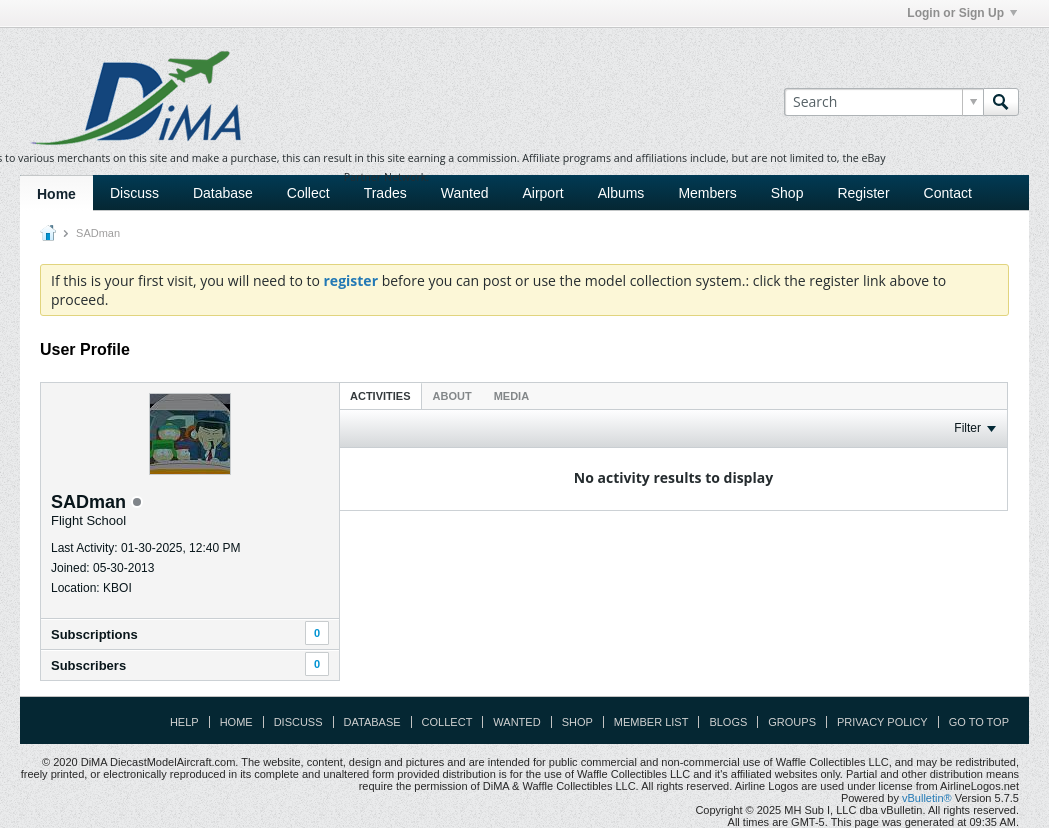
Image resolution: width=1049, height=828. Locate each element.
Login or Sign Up (962, 13)
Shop (787, 193)
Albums (621, 193)
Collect (308, 193)
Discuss (134, 193)
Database (223, 193)
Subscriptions (94, 634)
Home (56, 194)
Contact (948, 193)
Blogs (728, 722)
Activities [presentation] (380, 396)
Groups (792, 722)
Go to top (979, 722)
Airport (542, 193)
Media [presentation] (511, 396)
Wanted (465, 193)
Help (184, 722)
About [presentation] (452, 396)
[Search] (883, 102)
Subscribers (88, 665)
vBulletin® (927, 798)
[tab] (380, 395)
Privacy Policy (882, 722)
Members (707, 193)
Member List (651, 722)
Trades (385, 193)
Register (863, 193)
